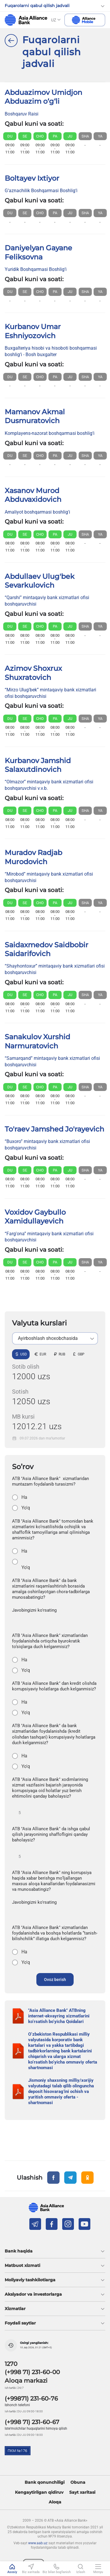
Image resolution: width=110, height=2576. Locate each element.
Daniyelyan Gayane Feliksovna (38, 252)
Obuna (77, 2482)
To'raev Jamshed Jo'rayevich (54, 1129)
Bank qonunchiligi (45, 2482)
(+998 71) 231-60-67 (32, 2422)
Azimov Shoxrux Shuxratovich (33, 672)
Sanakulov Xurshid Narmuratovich (37, 1041)
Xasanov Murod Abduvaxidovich (33, 495)
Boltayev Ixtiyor (32, 178)
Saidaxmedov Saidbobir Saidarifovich (46, 949)
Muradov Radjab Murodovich (33, 857)
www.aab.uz (38, 2543)
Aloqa (55, 2502)
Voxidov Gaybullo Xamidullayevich (35, 1216)
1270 (11, 2363)
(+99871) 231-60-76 (31, 2398)
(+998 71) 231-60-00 (32, 2372)
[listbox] (55, 1338)
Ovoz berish (55, 1979)
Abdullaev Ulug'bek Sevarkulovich (40, 580)
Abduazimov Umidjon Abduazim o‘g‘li (43, 96)
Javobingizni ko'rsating (34, 1610)
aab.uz (26, 20)
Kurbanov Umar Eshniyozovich (33, 331)
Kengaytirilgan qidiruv (39, 2492)
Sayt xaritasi (82, 2492)
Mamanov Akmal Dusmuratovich (35, 416)
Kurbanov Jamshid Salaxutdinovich (38, 765)
